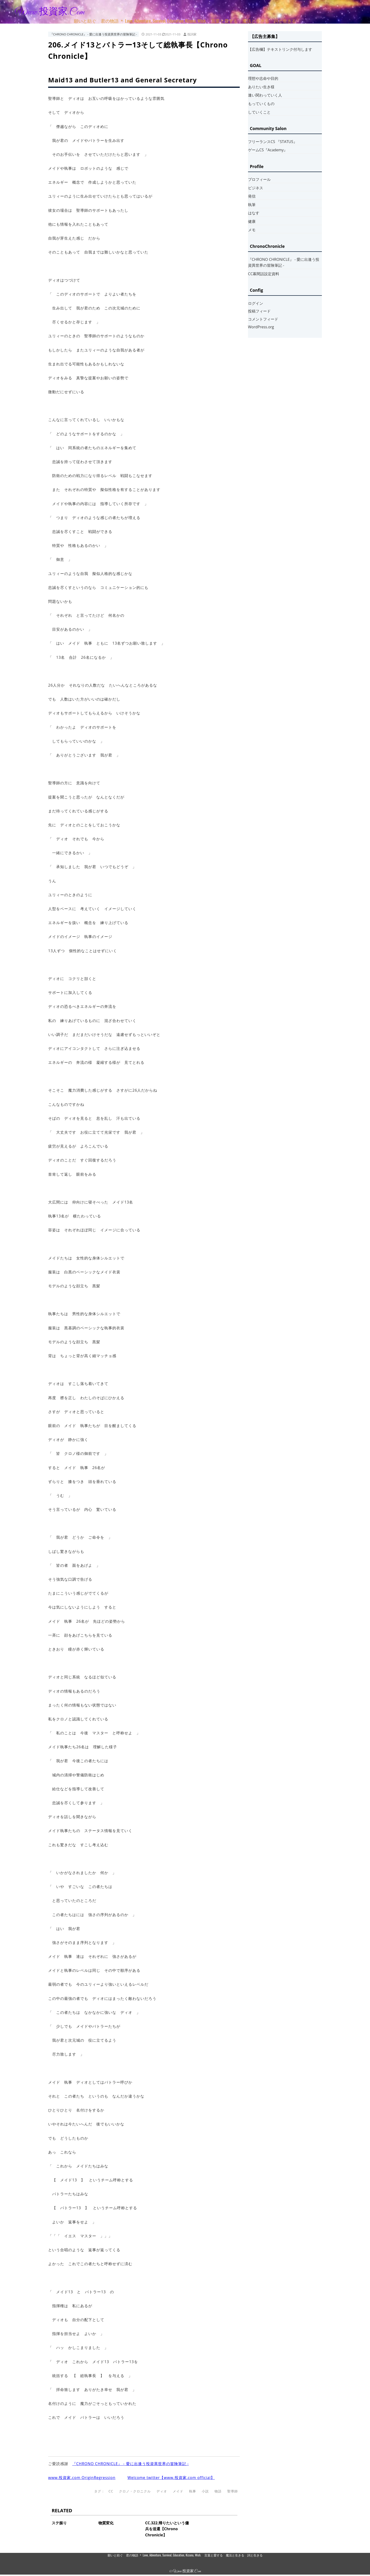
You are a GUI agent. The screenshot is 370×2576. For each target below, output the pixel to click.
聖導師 (232, 2491)
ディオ (161, 2491)
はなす (253, 212)
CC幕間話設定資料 (263, 273)
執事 (192, 2491)
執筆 (252, 204)
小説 (205, 2491)
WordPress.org (261, 326)
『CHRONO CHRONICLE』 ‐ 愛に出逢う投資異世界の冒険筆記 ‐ (93, 34)
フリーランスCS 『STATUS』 (272, 141)
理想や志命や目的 (263, 78)
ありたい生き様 (261, 86)
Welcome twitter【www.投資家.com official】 (171, 2477)
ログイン (255, 303)
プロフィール (259, 179)
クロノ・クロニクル (135, 2491)
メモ (252, 229)
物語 (218, 2491)
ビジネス (255, 187)
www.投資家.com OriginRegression (81, 2477)
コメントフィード (263, 319)
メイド (178, 2491)
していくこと (259, 112)
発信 (252, 196)
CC (111, 2491)
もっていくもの (261, 103)
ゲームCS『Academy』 (267, 149)
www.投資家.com (49, 12)
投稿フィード (259, 311)
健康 (252, 221)
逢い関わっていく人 (265, 95)
